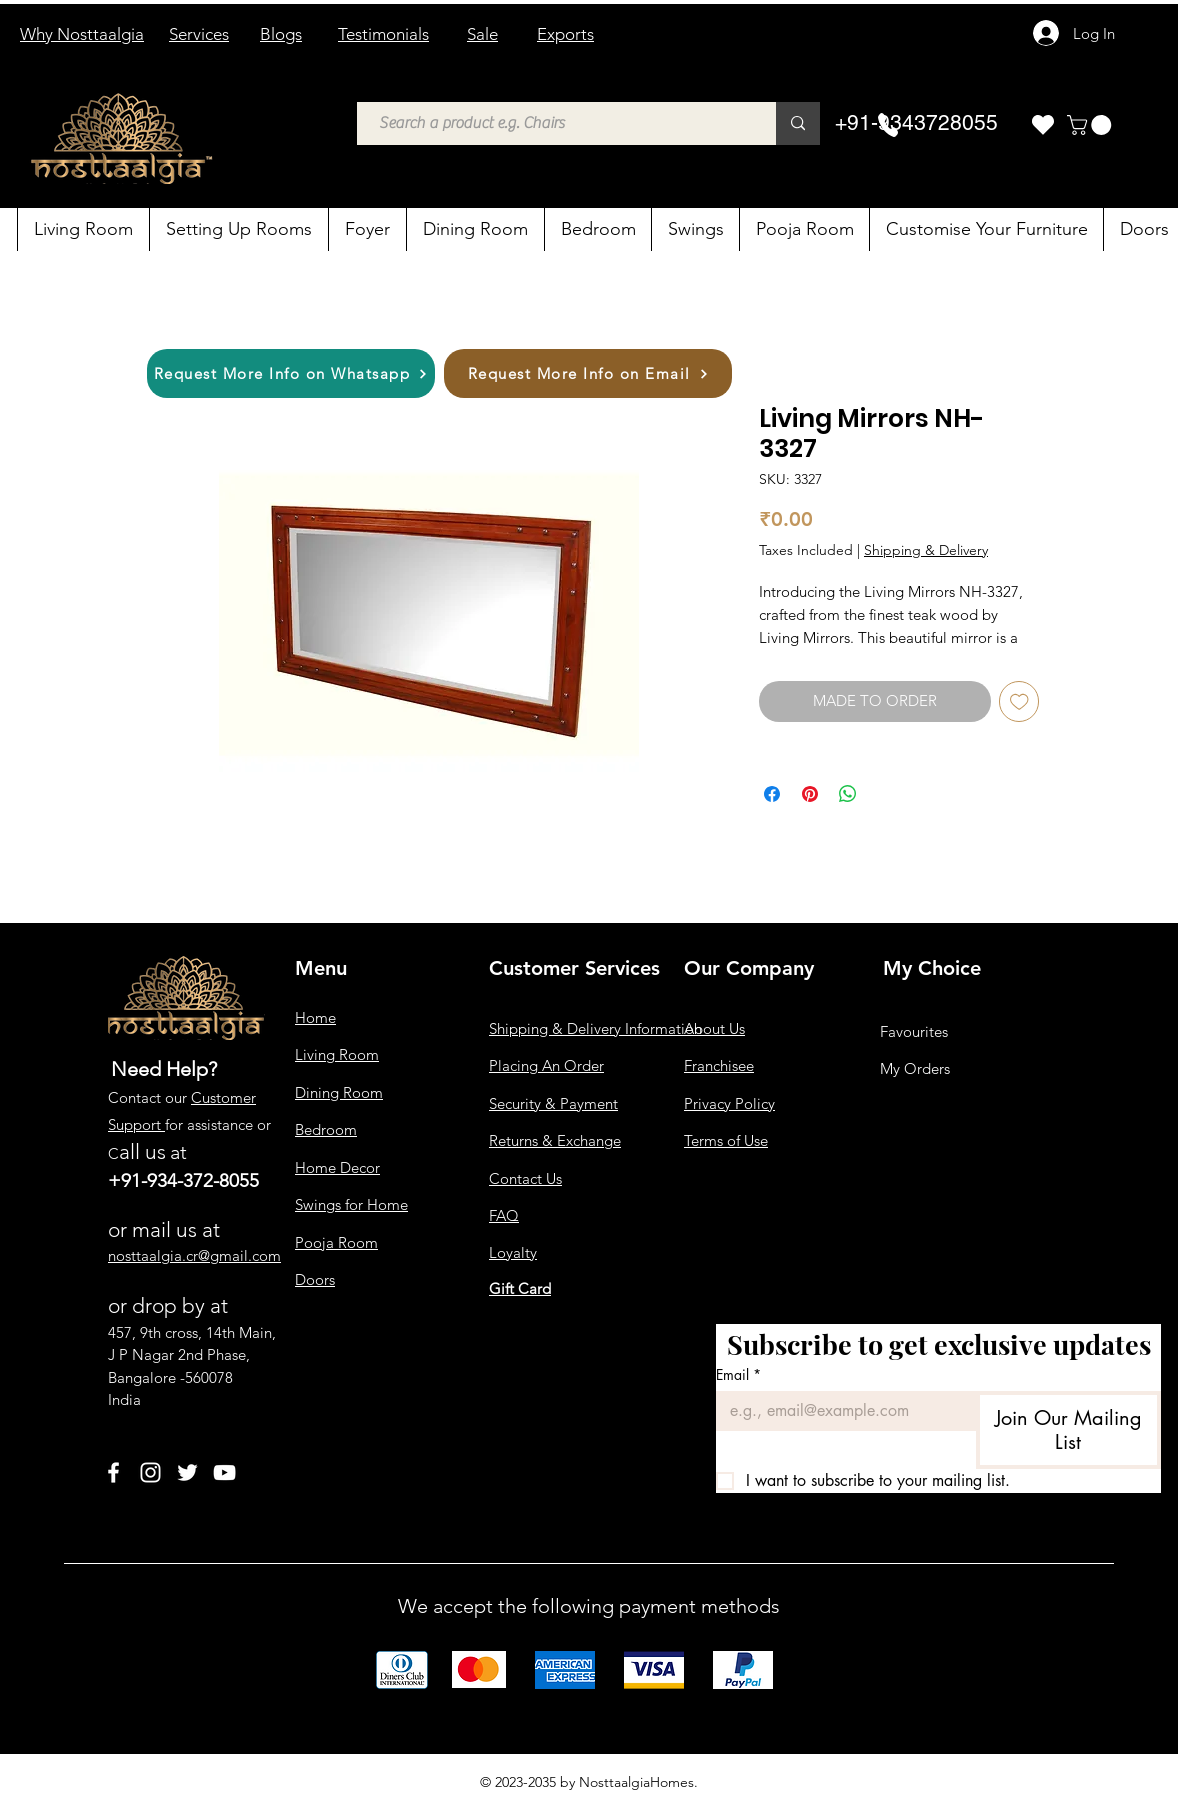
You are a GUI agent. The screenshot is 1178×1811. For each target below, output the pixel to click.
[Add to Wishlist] (1019, 701)
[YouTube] (224, 1472)
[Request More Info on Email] (588, 373)
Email (738, 1374)
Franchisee (719, 1065)
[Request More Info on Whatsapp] (291, 373)
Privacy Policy (729, 1103)
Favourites (914, 1031)
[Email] (840, 1411)
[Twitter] (187, 1472)
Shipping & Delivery (926, 550)
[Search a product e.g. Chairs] (556, 123)
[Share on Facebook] (772, 794)
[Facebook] (113, 1472)
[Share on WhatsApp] (848, 794)
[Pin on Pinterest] (810, 794)
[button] (1091, 125)
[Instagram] (150, 1472)
